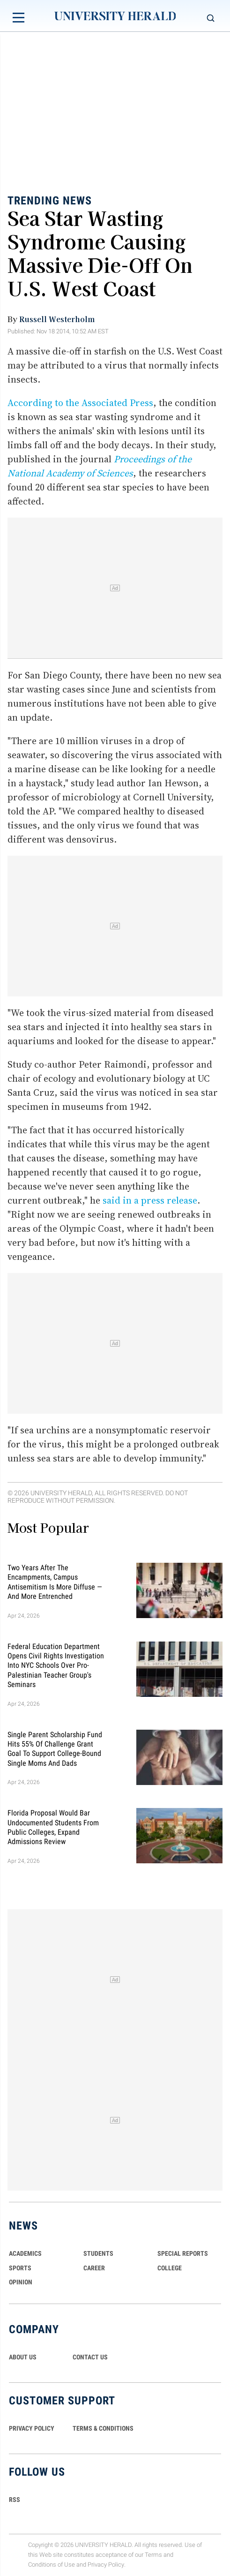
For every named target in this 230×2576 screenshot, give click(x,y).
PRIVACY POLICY (31, 2428)
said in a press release (150, 1200)
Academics (25, 2253)
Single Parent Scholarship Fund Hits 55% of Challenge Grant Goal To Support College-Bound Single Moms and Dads (54, 1748)
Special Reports (182, 2253)
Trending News (49, 200)
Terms (153, 2554)
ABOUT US (23, 2357)
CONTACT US (90, 2357)
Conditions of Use (51, 2564)
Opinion (20, 2282)
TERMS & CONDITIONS (103, 2428)
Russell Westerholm (57, 318)
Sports (20, 2268)
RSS (14, 2499)
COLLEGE (169, 2268)
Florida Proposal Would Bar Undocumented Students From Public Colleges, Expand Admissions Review (53, 1827)
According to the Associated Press (80, 402)
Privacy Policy (106, 2564)
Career (94, 2268)
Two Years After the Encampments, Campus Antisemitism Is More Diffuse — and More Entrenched (54, 1582)
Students (98, 2253)
